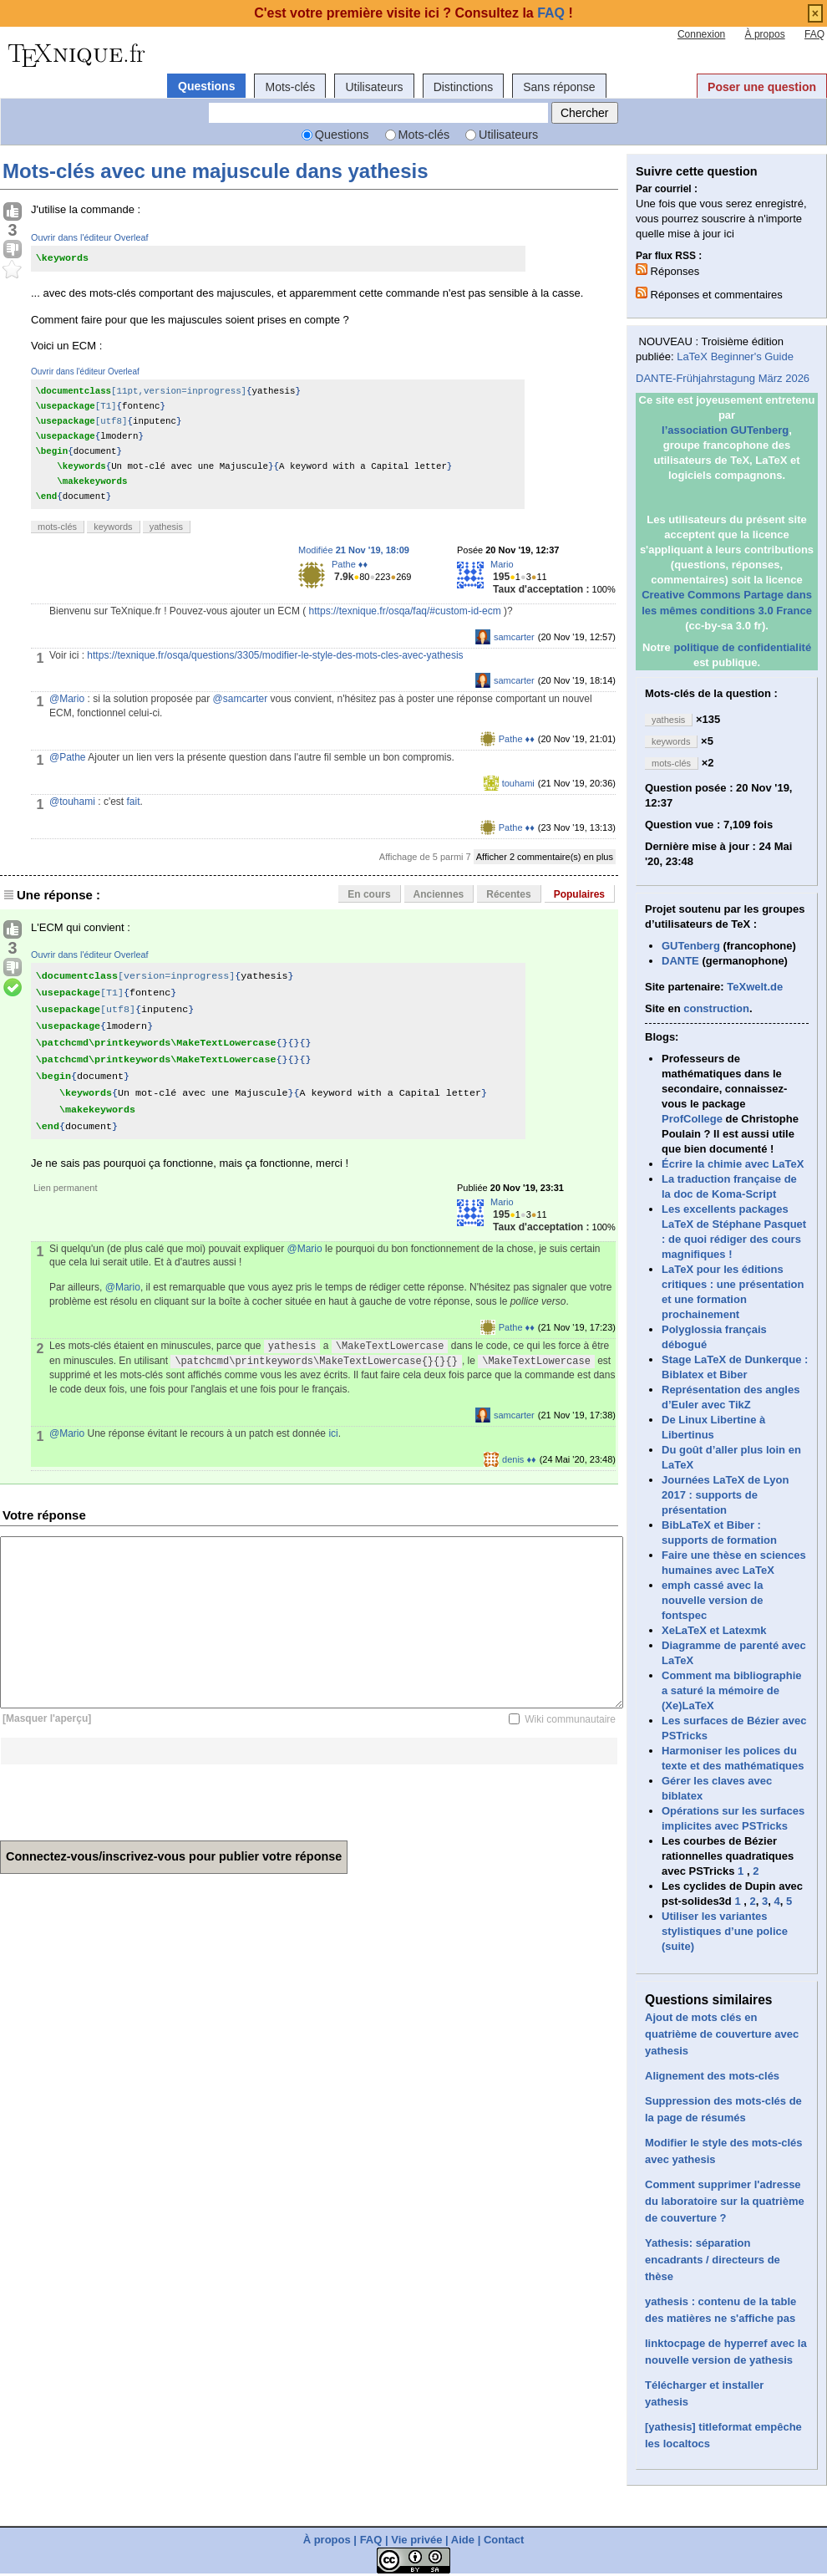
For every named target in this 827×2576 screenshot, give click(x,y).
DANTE (680, 961)
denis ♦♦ (519, 1459)
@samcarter (240, 699)
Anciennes (439, 894)
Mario (502, 564)
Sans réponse (559, 87)
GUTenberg (691, 945)
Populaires (579, 894)
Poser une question (762, 87)
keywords (113, 527)
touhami (518, 783)
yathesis (166, 527)
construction (716, 1008)
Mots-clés (290, 87)
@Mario (66, 699)
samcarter (514, 637)
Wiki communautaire (570, 1719)
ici (332, 1433)
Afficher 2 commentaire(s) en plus (544, 857)
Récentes (508, 894)
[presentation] (127, 1797)
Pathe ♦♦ (350, 564)
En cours (369, 894)
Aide (462, 2539)
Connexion (701, 34)
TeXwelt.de (755, 986)
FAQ (814, 34)
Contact (504, 2539)
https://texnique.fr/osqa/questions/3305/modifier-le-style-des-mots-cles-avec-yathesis (275, 655)
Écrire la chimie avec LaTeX (733, 1164)
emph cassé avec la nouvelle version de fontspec (712, 1600)
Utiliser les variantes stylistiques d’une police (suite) (725, 1931)
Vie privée (416, 2539)
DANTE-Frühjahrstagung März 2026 (722, 378)
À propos (765, 34)
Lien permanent (65, 1188)
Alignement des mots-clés (712, 2075)
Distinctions (464, 87)
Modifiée (353, 550)
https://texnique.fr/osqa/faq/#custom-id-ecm (405, 611)
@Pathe (67, 757)
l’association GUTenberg (725, 430)
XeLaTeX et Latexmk (714, 1630)
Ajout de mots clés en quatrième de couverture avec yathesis (722, 2034)
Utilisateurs (374, 87)
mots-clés (57, 527)
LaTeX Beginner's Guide (735, 356)
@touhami (72, 801)
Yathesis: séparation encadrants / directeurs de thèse (712, 2260)
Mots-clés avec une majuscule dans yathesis (216, 171)
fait (133, 801)
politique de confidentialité (742, 647)
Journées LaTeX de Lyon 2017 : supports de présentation (725, 1495)
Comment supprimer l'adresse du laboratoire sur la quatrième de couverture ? (724, 2201)
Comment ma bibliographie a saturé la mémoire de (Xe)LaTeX (732, 1690)
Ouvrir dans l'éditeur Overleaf (90, 237)
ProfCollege (692, 1118)
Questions (206, 86)
